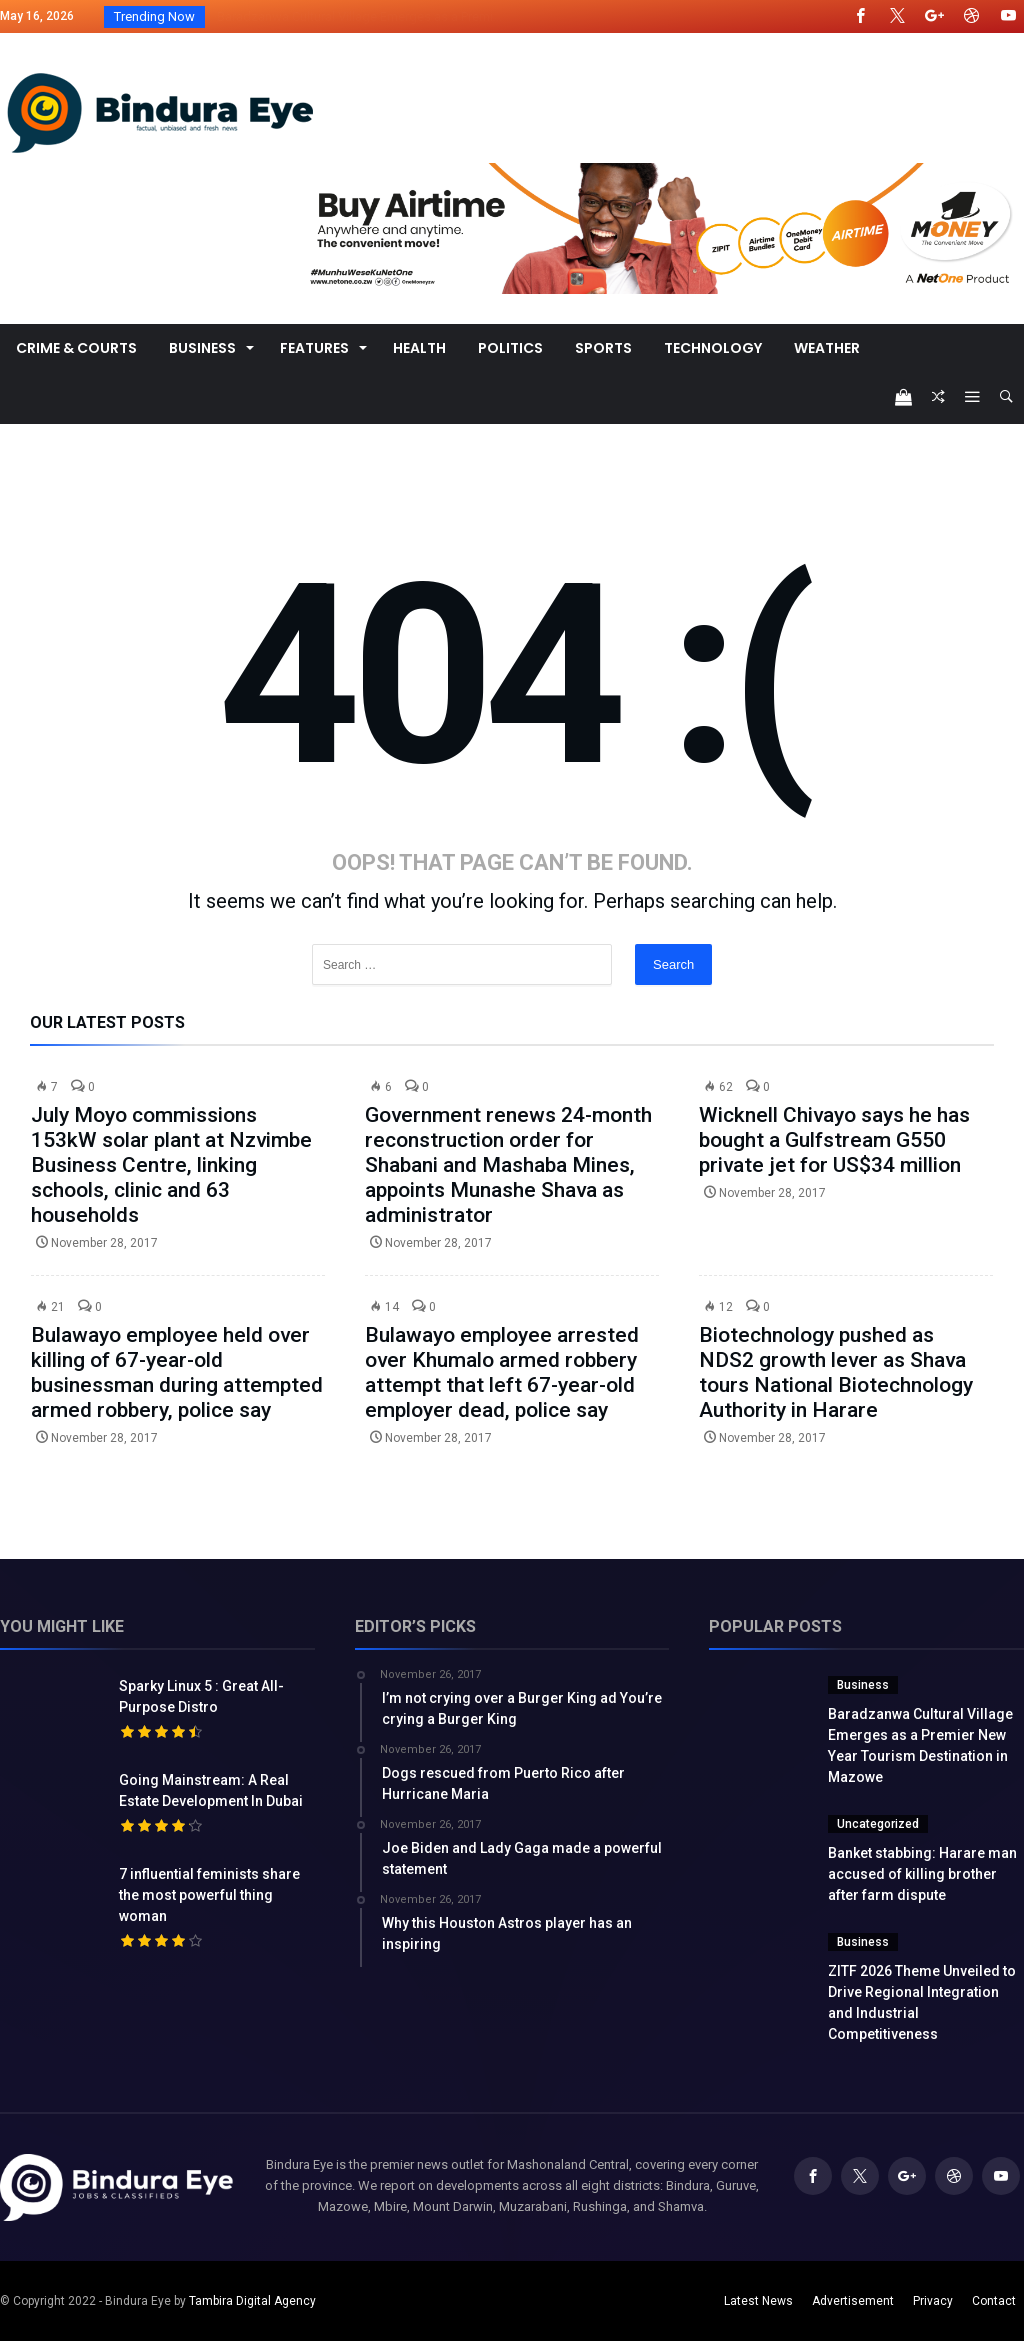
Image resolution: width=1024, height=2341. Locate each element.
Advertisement (853, 2301)
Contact (994, 2301)
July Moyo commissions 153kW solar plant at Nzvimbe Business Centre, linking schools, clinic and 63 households (171, 1165)
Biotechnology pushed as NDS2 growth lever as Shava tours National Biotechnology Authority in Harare (836, 1372)
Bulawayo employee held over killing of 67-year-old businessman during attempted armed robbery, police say (177, 1372)
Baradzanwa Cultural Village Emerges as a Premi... (355, 16)
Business (863, 1685)
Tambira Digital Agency (252, 2301)
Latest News (758, 2301)
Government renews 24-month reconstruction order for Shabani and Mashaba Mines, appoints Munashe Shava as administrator (508, 1165)
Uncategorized (878, 1824)
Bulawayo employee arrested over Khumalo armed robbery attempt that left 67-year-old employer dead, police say (502, 1372)
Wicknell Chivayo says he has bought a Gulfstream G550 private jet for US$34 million (834, 1140)
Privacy (933, 2301)
